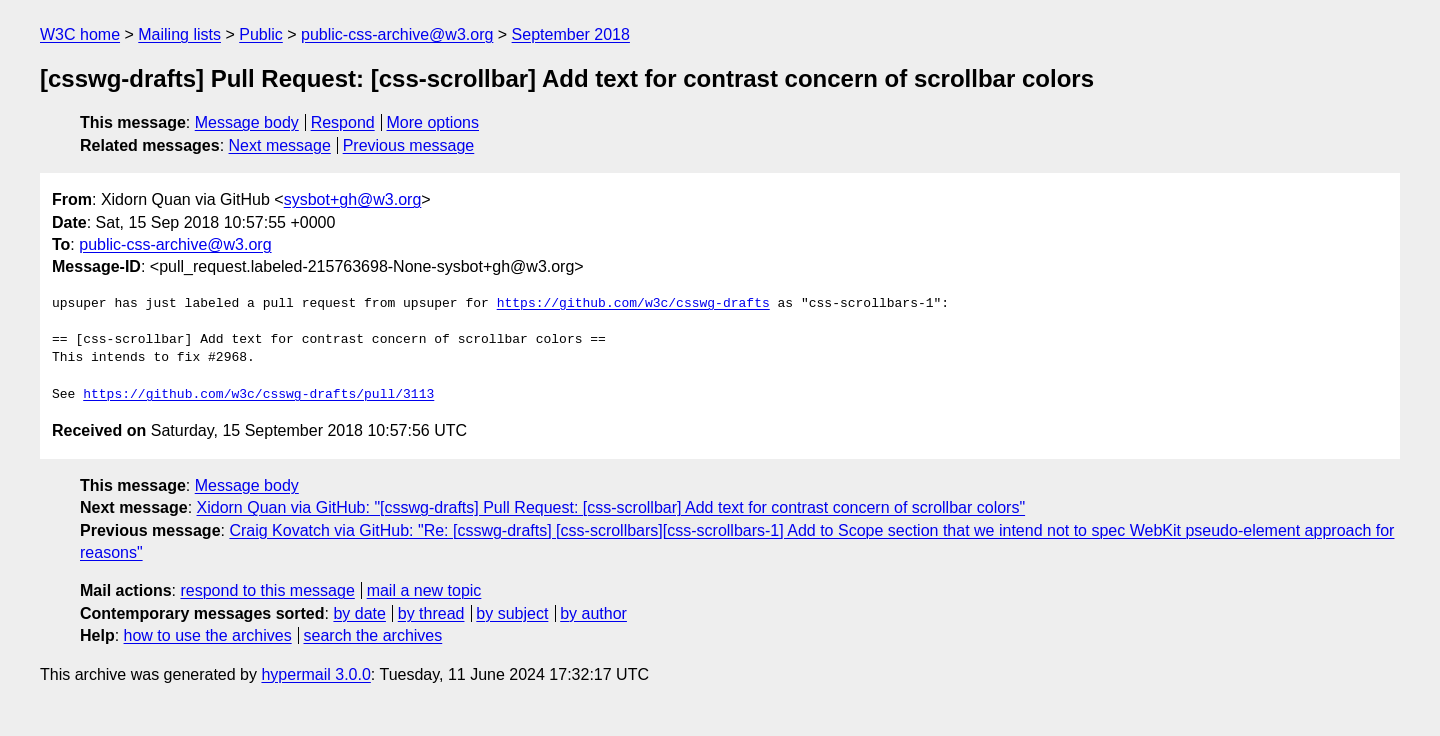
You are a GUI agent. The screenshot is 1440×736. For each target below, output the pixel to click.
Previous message (409, 145)
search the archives (373, 635)
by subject (512, 613)
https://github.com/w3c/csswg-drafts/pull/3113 (258, 395)
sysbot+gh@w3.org (353, 199)
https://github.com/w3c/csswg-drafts (633, 304)
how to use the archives (208, 635)
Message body (247, 122)
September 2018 (571, 34)
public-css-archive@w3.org (397, 34)
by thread (431, 613)
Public (261, 34)
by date (359, 613)
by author (593, 613)
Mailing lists (179, 34)
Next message (280, 145)
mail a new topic (424, 590)
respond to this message (267, 590)
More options (433, 122)
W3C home (80, 34)
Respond (343, 122)
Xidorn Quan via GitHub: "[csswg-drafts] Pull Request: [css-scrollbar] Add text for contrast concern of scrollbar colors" (611, 507)
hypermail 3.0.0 (315, 674)
